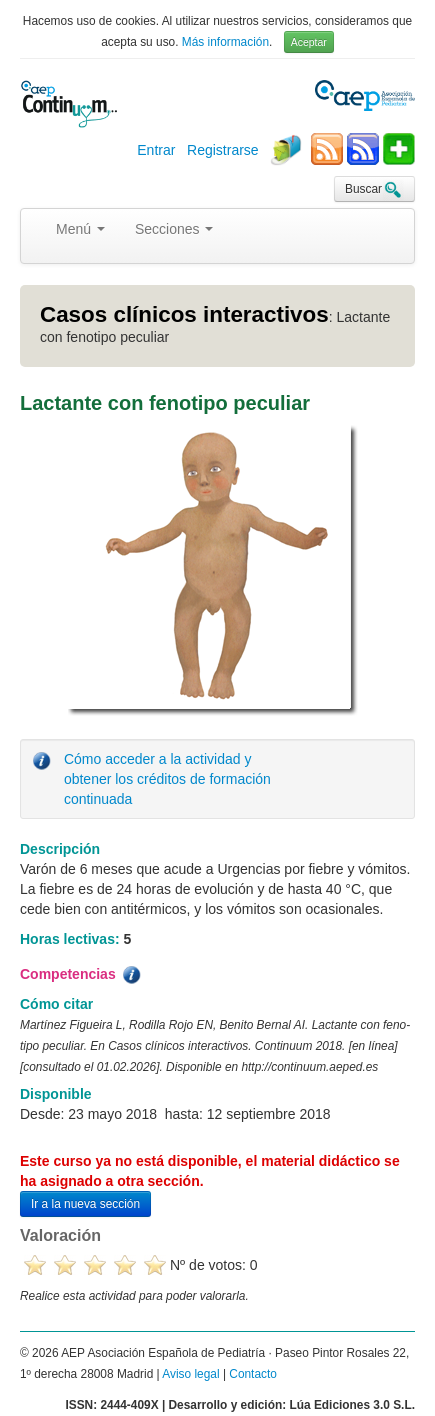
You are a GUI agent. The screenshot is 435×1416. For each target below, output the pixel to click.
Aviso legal (190, 1374)
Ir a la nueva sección (85, 1204)
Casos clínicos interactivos (184, 314)
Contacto (253, 1374)
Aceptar (309, 42)
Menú (80, 229)
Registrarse (223, 150)
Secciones (174, 229)
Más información (225, 42)
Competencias (82, 975)
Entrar (156, 150)
